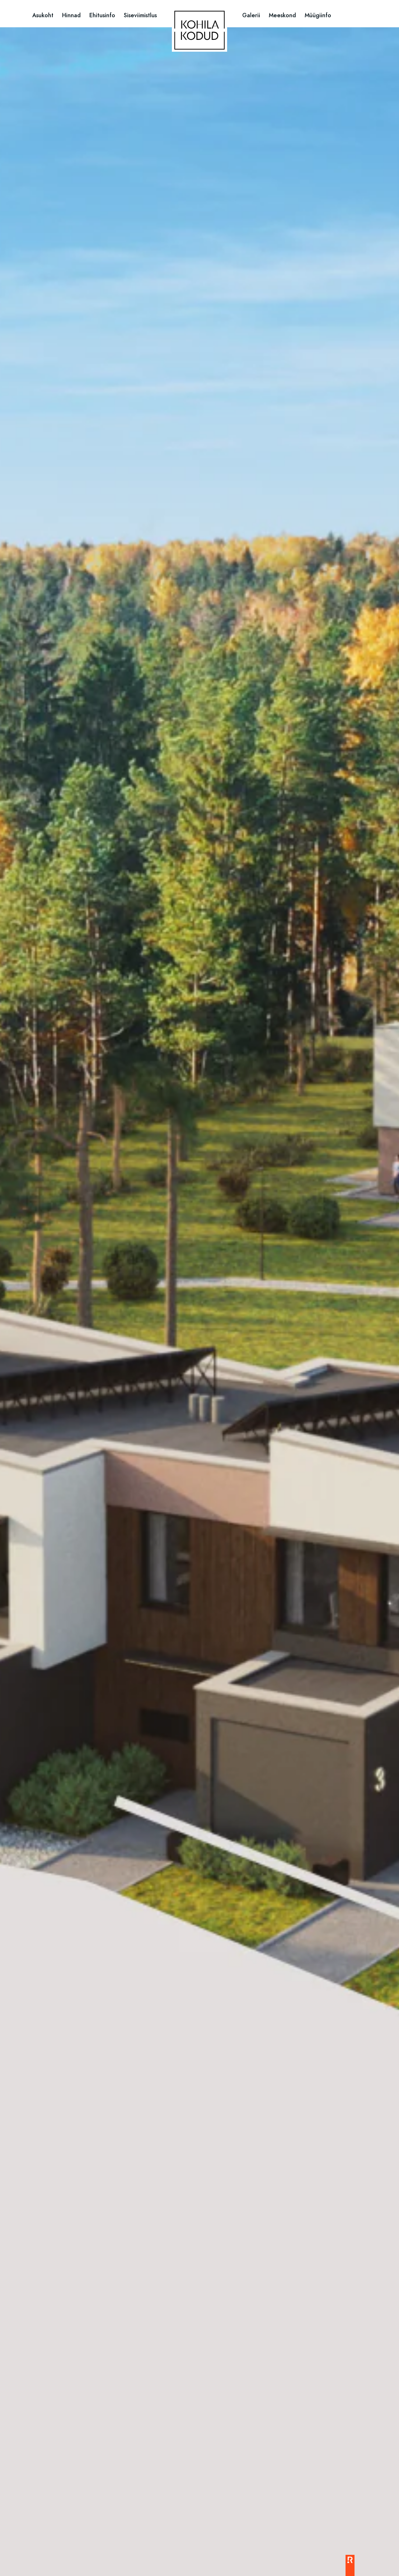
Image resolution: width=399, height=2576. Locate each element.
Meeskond (282, 15)
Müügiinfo (318, 15)
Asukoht (42, 15)
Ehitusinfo (102, 15)
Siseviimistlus (140, 15)
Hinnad (71, 15)
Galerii (251, 15)
